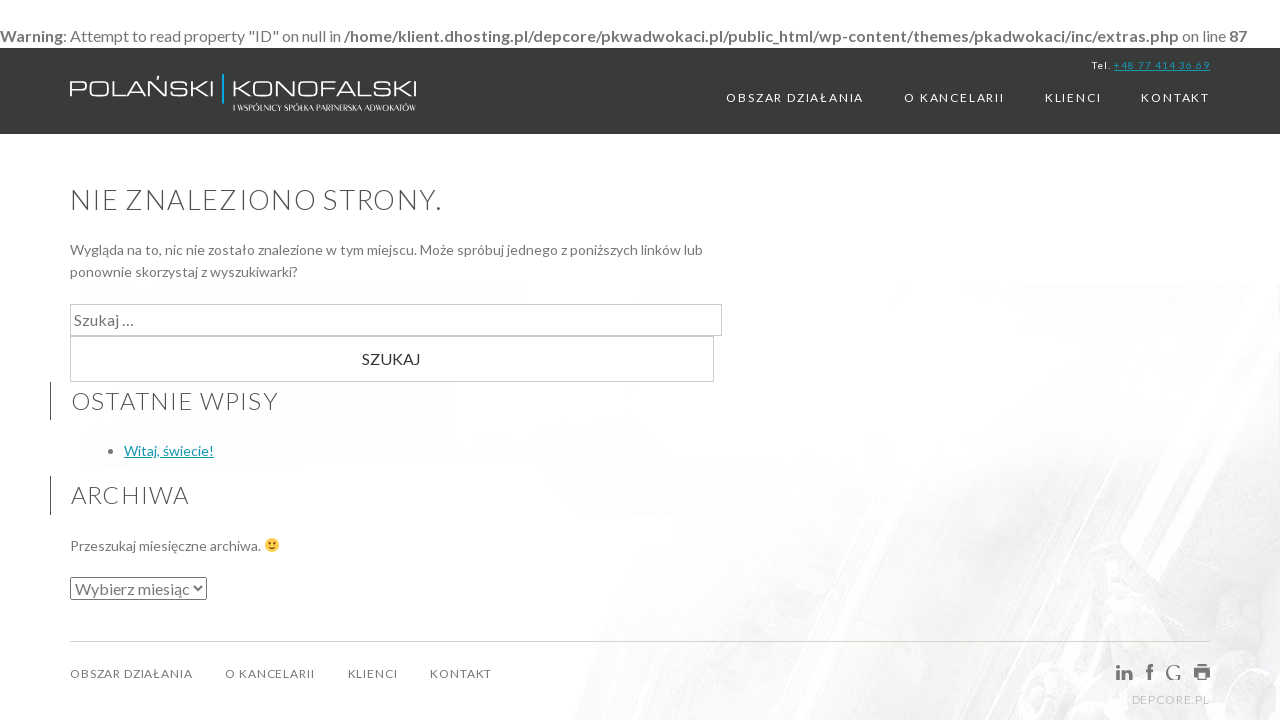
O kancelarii (954, 97)
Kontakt (1175, 97)
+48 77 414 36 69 (1162, 65)
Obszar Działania (795, 97)
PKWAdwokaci (243, 98)
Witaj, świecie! (169, 450)
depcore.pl (1171, 699)
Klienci (1073, 97)
